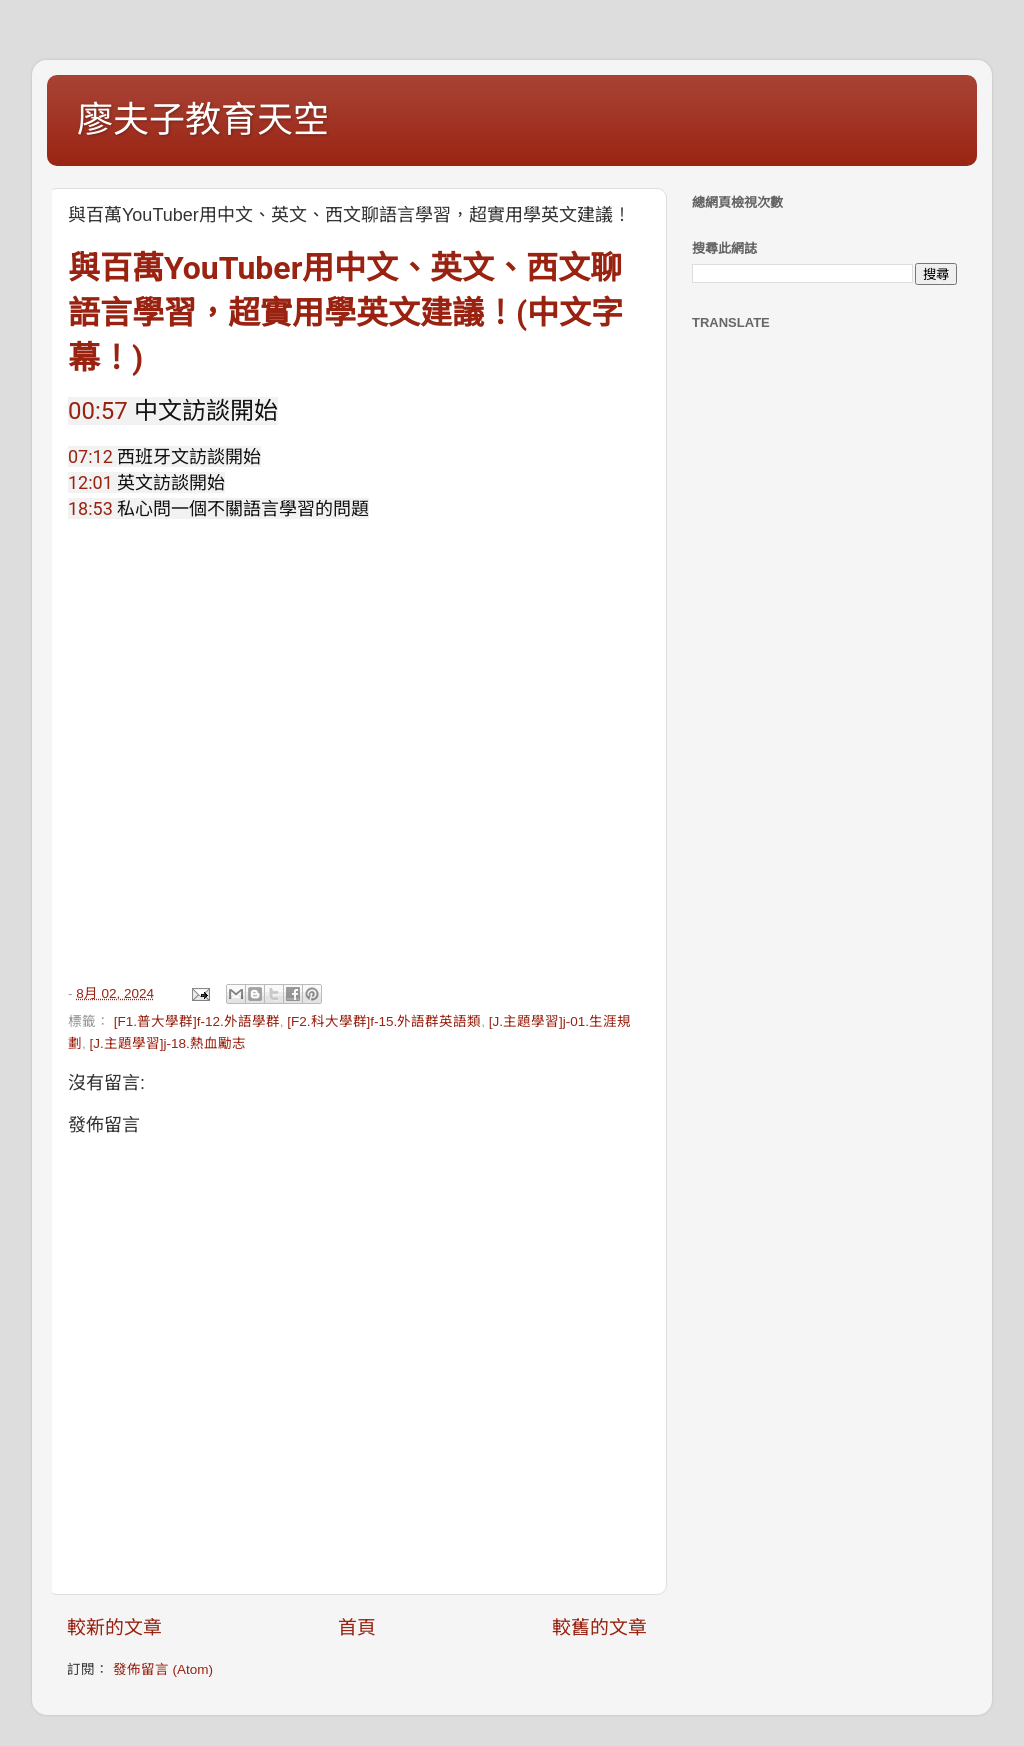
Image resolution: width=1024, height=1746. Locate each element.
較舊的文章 (599, 1627)
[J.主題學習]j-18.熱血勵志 (168, 1043)
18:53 (90, 508)
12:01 (90, 482)
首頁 (357, 1627)
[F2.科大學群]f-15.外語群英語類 (384, 1021)
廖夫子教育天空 (203, 119)
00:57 (98, 411)
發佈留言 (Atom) (163, 1669)
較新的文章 (114, 1627)
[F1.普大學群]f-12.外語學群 (197, 1021)
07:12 (90, 456)
